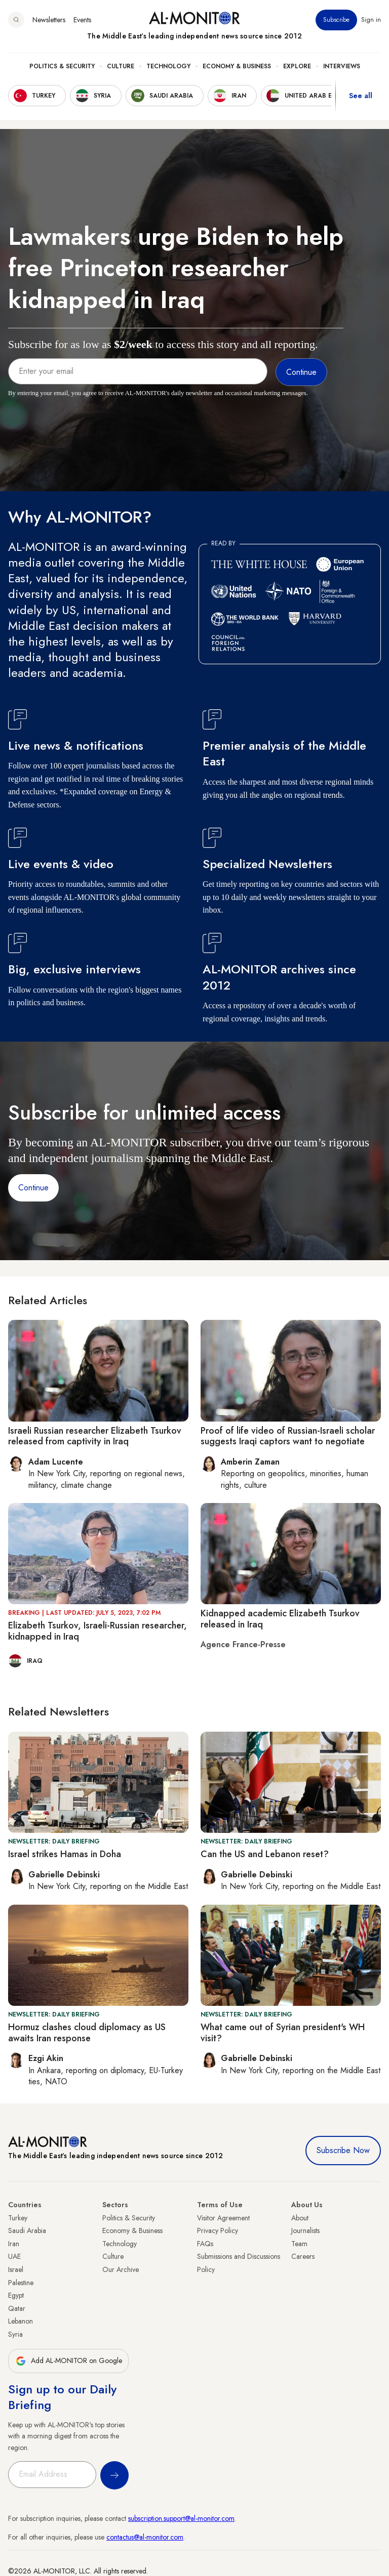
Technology (168, 66)
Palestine (20, 2283)
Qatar (16, 2308)
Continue (33, 1187)
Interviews (341, 66)
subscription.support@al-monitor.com (181, 2518)
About (299, 2218)
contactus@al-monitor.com (144, 2537)
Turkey (17, 2218)
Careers (303, 2256)
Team (299, 2244)
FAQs (205, 2244)
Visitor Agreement (223, 2218)
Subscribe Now (343, 2150)
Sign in (371, 19)
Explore (297, 66)
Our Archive (120, 2269)
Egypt (16, 2295)
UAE (14, 2256)
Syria (15, 2334)
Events (82, 20)
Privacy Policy (217, 2230)
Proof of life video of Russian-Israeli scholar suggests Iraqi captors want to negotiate (288, 1436)
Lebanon (20, 2321)
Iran (13, 2244)
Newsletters (48, 20)
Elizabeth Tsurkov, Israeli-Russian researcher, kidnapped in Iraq (97, 1631)
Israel (15, 2269)
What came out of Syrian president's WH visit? (283, 2033)
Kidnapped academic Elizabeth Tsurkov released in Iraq (280, 1619)
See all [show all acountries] (360, 96)
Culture (120, 66)
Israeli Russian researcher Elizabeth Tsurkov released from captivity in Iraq (94, 1436)
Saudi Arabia (27, 2230)
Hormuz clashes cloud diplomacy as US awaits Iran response (87, 2033)
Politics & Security (62, 66)
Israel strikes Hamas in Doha (64, 1854)
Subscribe (336, 19)
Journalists (305, 2230)
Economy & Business (237, 66)
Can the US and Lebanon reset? (265, 1854)
